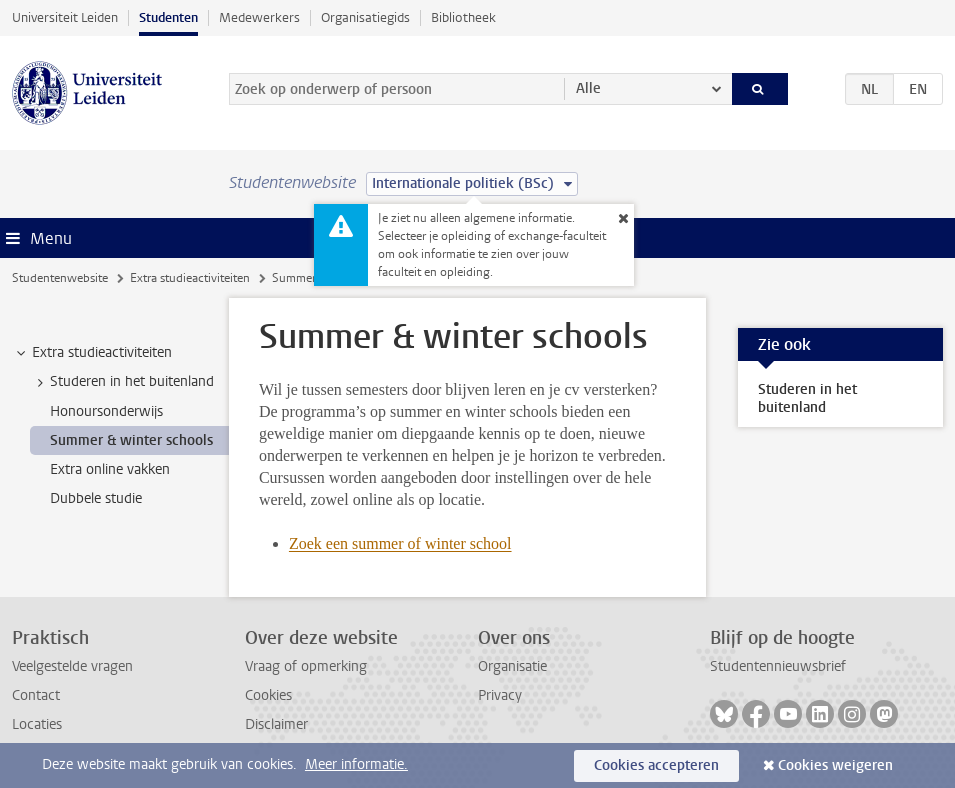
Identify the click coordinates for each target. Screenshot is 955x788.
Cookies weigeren (835, 765)
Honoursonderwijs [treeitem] (106, 411)
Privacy (500, 695)
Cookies (268, 695)
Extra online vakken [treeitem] (110, 469)
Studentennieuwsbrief (778, 666)
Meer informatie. (356, 764)
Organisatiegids (365, 17)
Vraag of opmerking (306, 666)
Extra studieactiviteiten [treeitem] (92, 353)
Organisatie (512, 666)
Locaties (37, 724)
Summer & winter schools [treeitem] (131, 440)
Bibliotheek (463, 17)
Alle (588, 88)
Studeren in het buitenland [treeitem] (122, 382)
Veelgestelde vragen (72, 666)
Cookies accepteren (656, 765)
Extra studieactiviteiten (190, 278)
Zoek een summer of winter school (400, 543)
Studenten (168, 17)
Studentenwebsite (60, 278)
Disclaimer (276, 724)
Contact (36, 695)
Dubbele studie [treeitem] (96, 498)
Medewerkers (259, 17)
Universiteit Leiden (65, 17)
